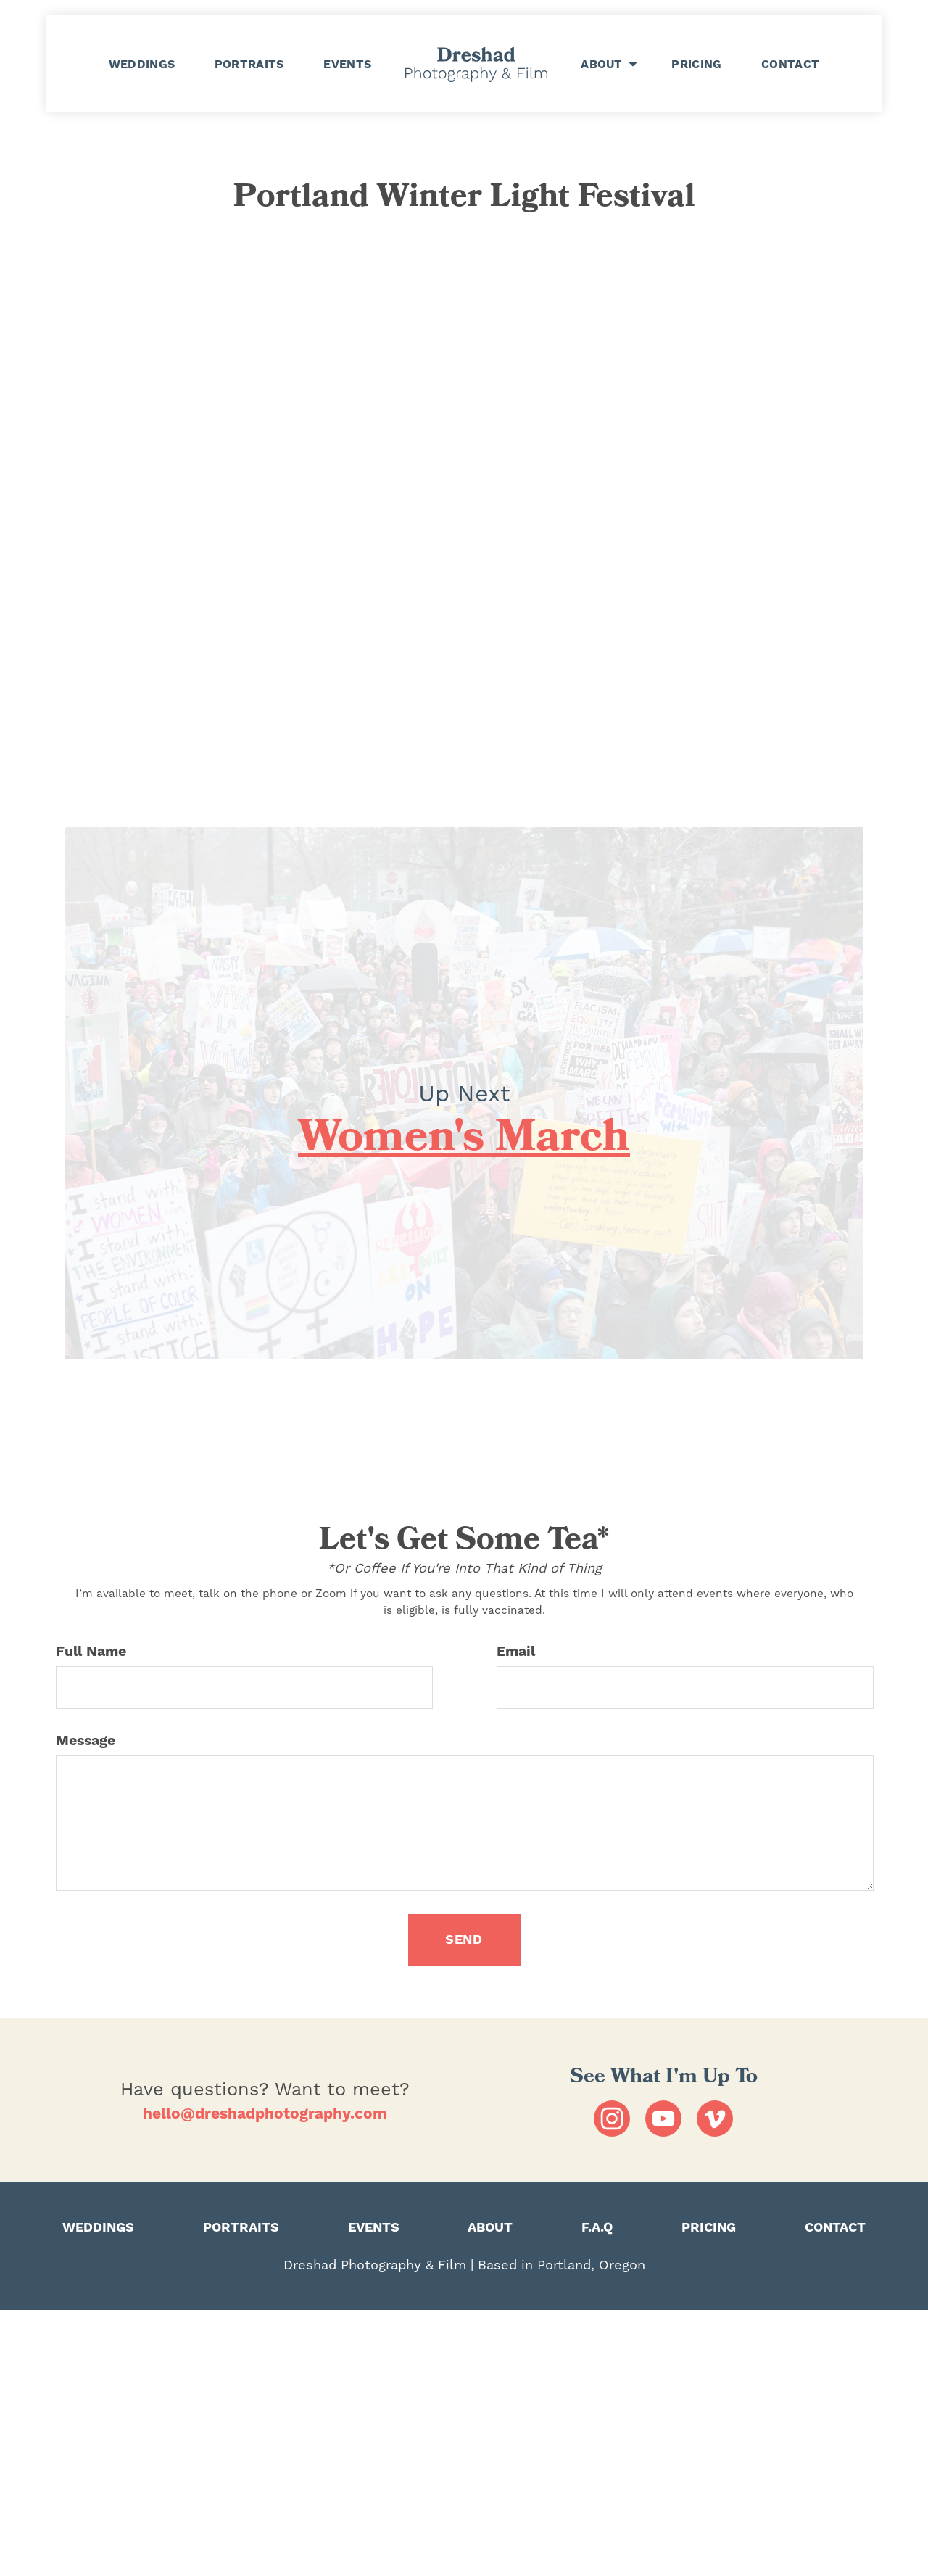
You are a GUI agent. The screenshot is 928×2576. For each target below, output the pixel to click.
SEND (464, 1939)
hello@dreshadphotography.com (265, 2114)
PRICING (696, 64)
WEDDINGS (142, 64)
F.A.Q (597, 2227)
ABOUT (602, 64)
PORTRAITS (249, 64)
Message (85, 1741)
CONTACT (790, 64)
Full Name (91, 1652)
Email (516, 1652)
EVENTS (347, 64)
